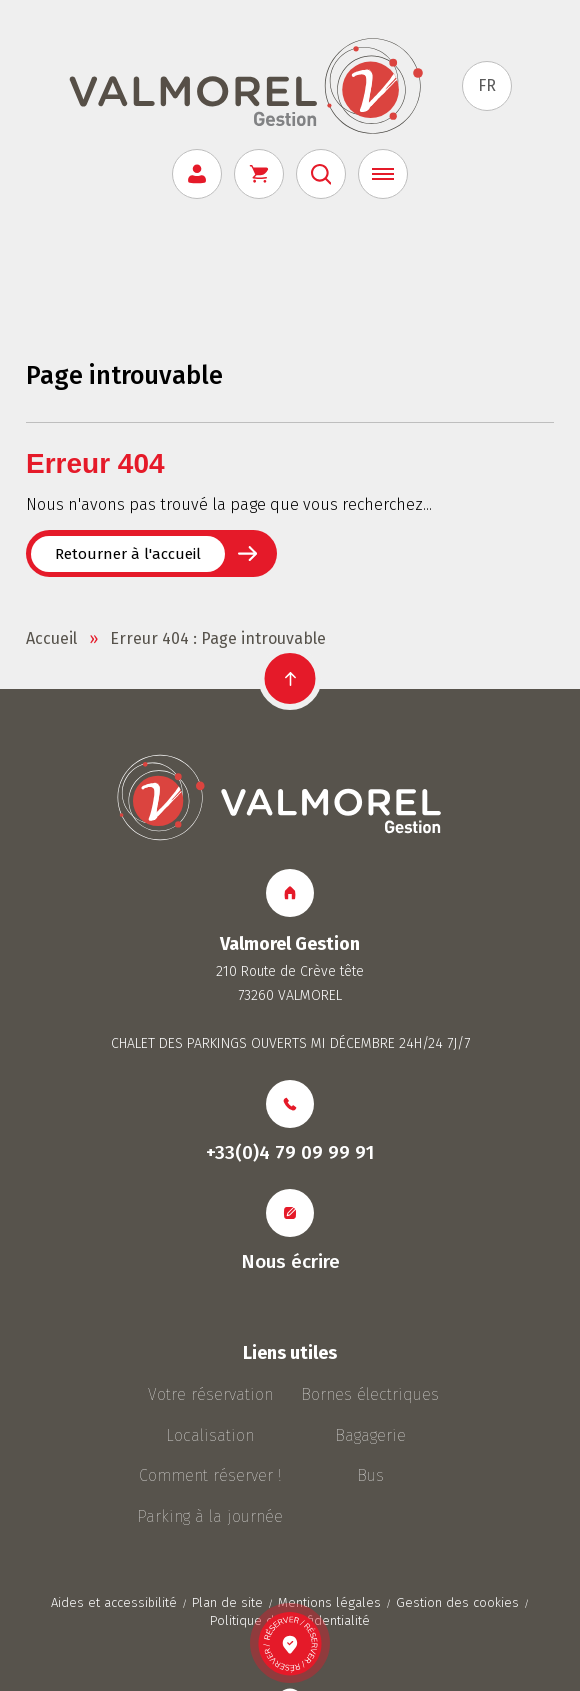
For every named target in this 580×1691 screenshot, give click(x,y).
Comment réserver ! (210, 1475)
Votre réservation (210, 1394)
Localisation (210, 1435)
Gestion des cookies (457, 1602)
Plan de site (227, 1602)
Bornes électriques (370, 1394)
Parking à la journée (210, 1516)
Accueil (51, 638)
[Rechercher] (321, 174)
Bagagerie (370, 1435)
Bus (370, 1475)
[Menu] (383, 174)
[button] (290, 678)
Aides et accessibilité (114, 1602)
